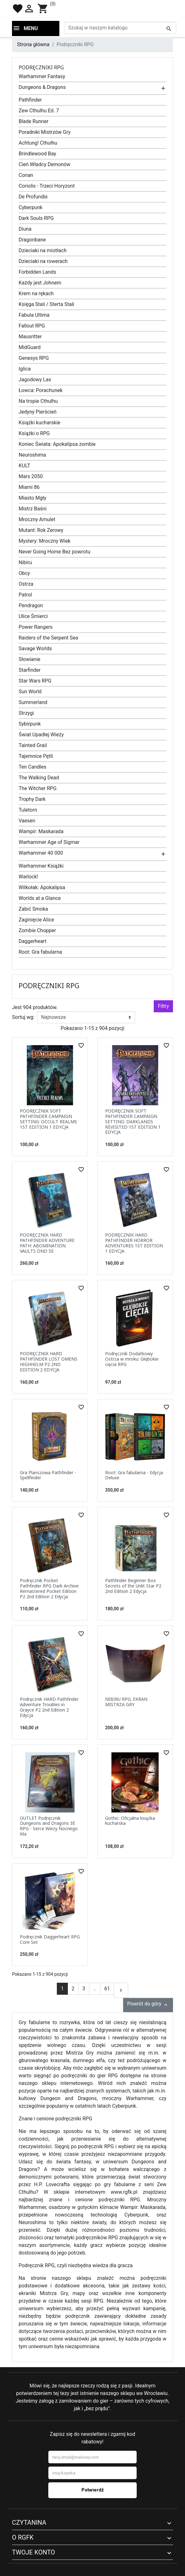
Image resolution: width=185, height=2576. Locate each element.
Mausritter (30, 337)
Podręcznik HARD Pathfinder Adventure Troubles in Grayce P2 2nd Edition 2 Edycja (49, 1707)
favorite (17, 8)
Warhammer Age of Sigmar (49, 842)
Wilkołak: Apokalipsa (42, 887)
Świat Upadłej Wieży (41, 735)
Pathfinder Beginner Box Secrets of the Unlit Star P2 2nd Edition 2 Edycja (133, 1585)
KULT (24, 466)
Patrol (25, 595)
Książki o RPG (34, 433)
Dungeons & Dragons (42, 87)
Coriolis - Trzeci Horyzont (47, 186)
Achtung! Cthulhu (38, 143)
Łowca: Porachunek (41, 390)
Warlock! (28, 877)
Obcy (24, 573)
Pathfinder (30, 100)
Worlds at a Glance (40, 898)
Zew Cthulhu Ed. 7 (39, 111)
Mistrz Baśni (32, 509)
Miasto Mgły (32, 498)
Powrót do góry (148, 2004)
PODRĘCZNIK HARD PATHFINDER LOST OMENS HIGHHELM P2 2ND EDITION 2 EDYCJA (48, 1361)
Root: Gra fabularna (40, 952)
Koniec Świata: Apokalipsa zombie (57, 444)
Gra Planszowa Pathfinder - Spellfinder (48, 1475)
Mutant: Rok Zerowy (41, 530)
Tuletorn (28, 810)
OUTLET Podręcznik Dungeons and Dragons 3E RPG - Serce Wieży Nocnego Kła (49, 1826)
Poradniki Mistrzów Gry (44, 132)
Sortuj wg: (23, 1017)
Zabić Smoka (33, 909)
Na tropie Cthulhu (38, 401)
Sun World (30, 692)
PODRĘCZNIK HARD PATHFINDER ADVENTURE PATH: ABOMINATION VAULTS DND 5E (47, 1243)
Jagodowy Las (35, 380)
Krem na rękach (36, 293)
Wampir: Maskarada (41, 831)
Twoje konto (33, 2552)
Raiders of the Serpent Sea (48, 638)
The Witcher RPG (38, 788)
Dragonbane (32, 240)
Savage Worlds (35, 649)
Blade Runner (33, 121)
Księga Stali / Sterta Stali (46, 304)
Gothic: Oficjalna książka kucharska (130, 1820)
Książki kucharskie (39, 423)
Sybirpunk (30, 724)
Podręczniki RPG (41, 67)
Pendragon (31, 605)
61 (107, 1989)
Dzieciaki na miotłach (43, 250)
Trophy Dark (32, 799)
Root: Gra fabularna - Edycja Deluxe (134, 1475)
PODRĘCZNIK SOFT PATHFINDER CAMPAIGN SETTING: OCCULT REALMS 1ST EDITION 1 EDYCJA (48, 1119)
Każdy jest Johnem (40, 283)
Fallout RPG (32, 326)
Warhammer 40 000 (41, 853)
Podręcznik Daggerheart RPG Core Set (50, 1939)
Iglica (25, 369)
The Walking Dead (39, 778)
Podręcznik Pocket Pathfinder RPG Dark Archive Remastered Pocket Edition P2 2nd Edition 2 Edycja (49, 1588)
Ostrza (26, 584)
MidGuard (30, 347)
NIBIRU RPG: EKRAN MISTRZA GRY (126, 1701)
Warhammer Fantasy (42, 76)
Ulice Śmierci (33, 616)
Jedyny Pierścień (38, 412)
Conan (26, 175)
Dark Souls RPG (36, 218)
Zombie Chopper (37, 930)
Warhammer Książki (41, 866)
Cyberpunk (31, 207)
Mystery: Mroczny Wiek (44, 541)
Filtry (163, 1006)
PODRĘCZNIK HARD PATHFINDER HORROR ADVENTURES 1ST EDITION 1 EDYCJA (134, 1243)
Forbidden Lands (37, 272)
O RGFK (22, 2537)
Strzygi (26, 713)
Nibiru (25, 562)
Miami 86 (29, 487)
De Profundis (33, 197)
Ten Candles (32, 767)
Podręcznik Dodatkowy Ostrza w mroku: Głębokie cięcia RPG (131, 1358)
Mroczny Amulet (37, 519)
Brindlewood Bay (37, 154)
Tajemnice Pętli (36, 756)
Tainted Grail (33, 745)
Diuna (25, 229)
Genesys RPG (34, 358)
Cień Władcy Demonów (44, 164)
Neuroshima (32, 455)
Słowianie (29, 659)
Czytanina (29, 2522)
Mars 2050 (31, 476)
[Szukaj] (120, 28)
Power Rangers (36, 627)
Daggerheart (32, 941)
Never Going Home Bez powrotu (54, 552)
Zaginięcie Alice (36, 920)
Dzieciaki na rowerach (43, 261)
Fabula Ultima (34, 315)
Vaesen (27, 821)
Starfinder (30, 670)
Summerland (33, 702)
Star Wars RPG (35, 681)
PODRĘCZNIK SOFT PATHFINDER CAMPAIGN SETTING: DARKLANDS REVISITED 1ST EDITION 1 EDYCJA (133, 1121)
